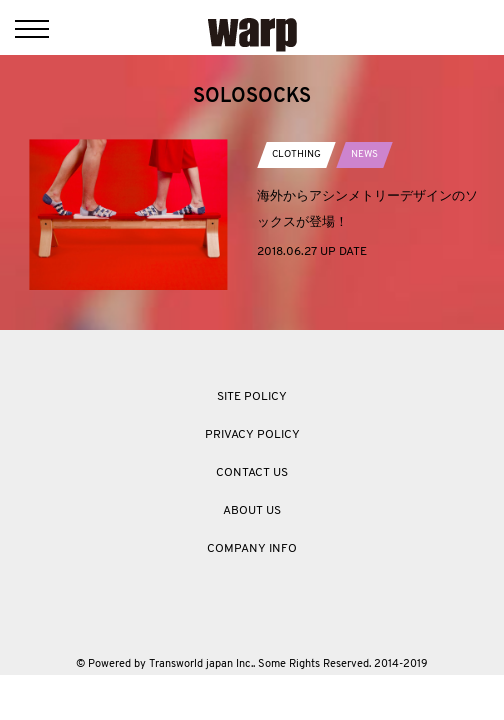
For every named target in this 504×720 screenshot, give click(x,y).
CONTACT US (252, 473)
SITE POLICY (252, 397)
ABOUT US (252, 511)
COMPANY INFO (252, 549)
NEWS (364, 154)
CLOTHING (296, 154)
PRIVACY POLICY (252, 435)
